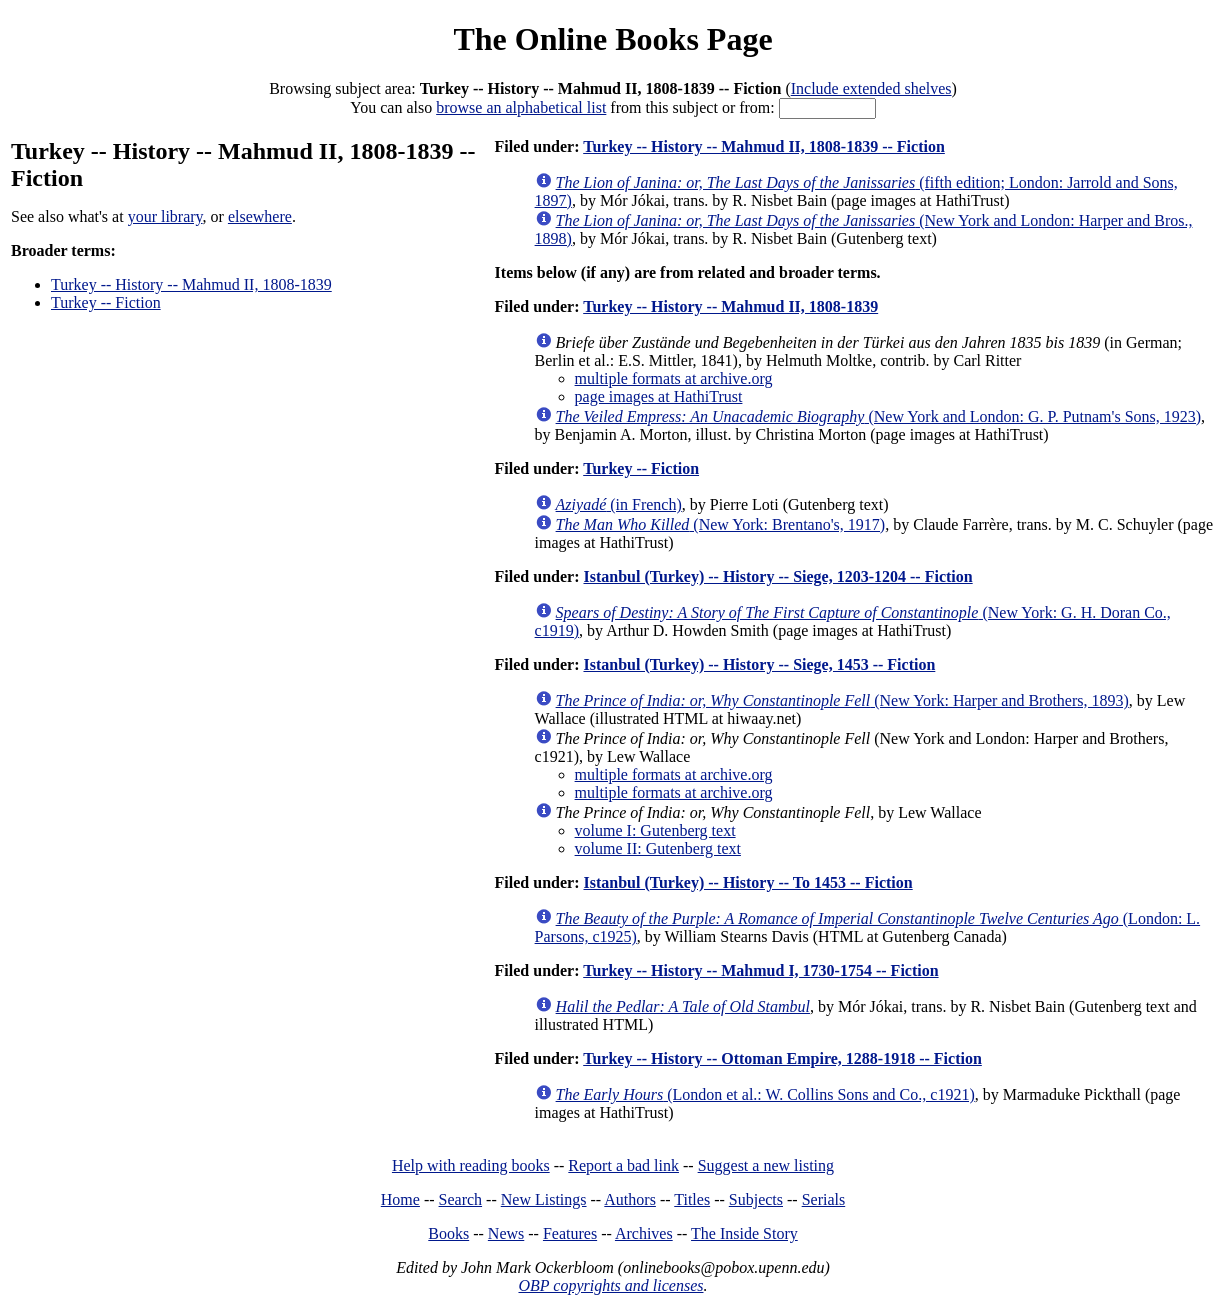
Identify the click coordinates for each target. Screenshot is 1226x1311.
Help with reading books (471, 1165)
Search (461, 1199)
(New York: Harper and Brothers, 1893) (842, 700)
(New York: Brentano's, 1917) (721, 524)
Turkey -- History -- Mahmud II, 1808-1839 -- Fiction (764, 146)
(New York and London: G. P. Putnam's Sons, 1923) (879, 416)
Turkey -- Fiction (106, 302)
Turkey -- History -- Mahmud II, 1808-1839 (191, 284)
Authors (630, 1199)
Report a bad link (623, 1165)
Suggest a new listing (766, 1165)
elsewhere (260, 216)
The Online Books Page (612, 39)
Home (400, 1199)
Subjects (756, 1199)
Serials (824, 1199)
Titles (692, 1199)
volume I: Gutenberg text (655, 830)
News (506, 1233)
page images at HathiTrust (659, 396)
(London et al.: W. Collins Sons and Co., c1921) (765, 1094)
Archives (644, 1233)
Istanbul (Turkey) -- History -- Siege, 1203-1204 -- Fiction (777, 576)
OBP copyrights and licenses (610, 1285)
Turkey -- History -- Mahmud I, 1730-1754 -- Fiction (760, 970)
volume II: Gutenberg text (658, 848)
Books (448, 1233)
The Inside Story (744, 1233)
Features (570, 1233)
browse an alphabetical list (521, 107)
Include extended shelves (871, 88)
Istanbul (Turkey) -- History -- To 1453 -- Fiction (747, 882)
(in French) (619, 504)
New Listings (544, 1199)
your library (165, 216)
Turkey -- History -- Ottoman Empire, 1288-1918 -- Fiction (782, 1058)
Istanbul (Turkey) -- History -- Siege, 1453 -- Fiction (759, 664)
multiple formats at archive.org (674, 378)
